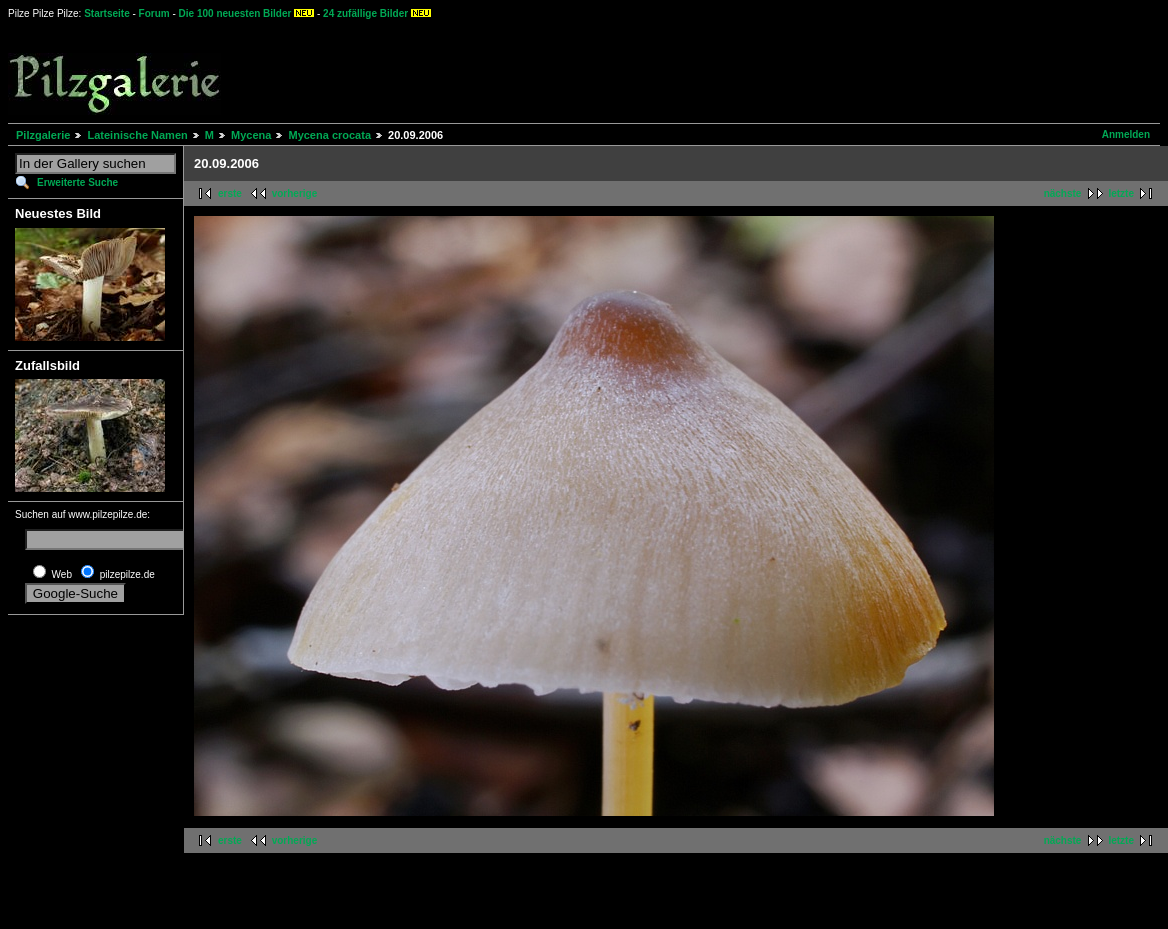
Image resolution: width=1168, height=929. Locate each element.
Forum (154, 13)
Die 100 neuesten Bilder (235, 13)
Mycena (251, 135)
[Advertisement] (741, 70)
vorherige (295, 193)
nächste (1063, 193)
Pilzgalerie (43, 135)
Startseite (107, 13)
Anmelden (1126, 134)
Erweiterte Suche (77, 182)
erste (230, 193)
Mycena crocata (329, 135)
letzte (1121, 193)
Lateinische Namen (137, 135)
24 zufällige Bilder (365, 13)
